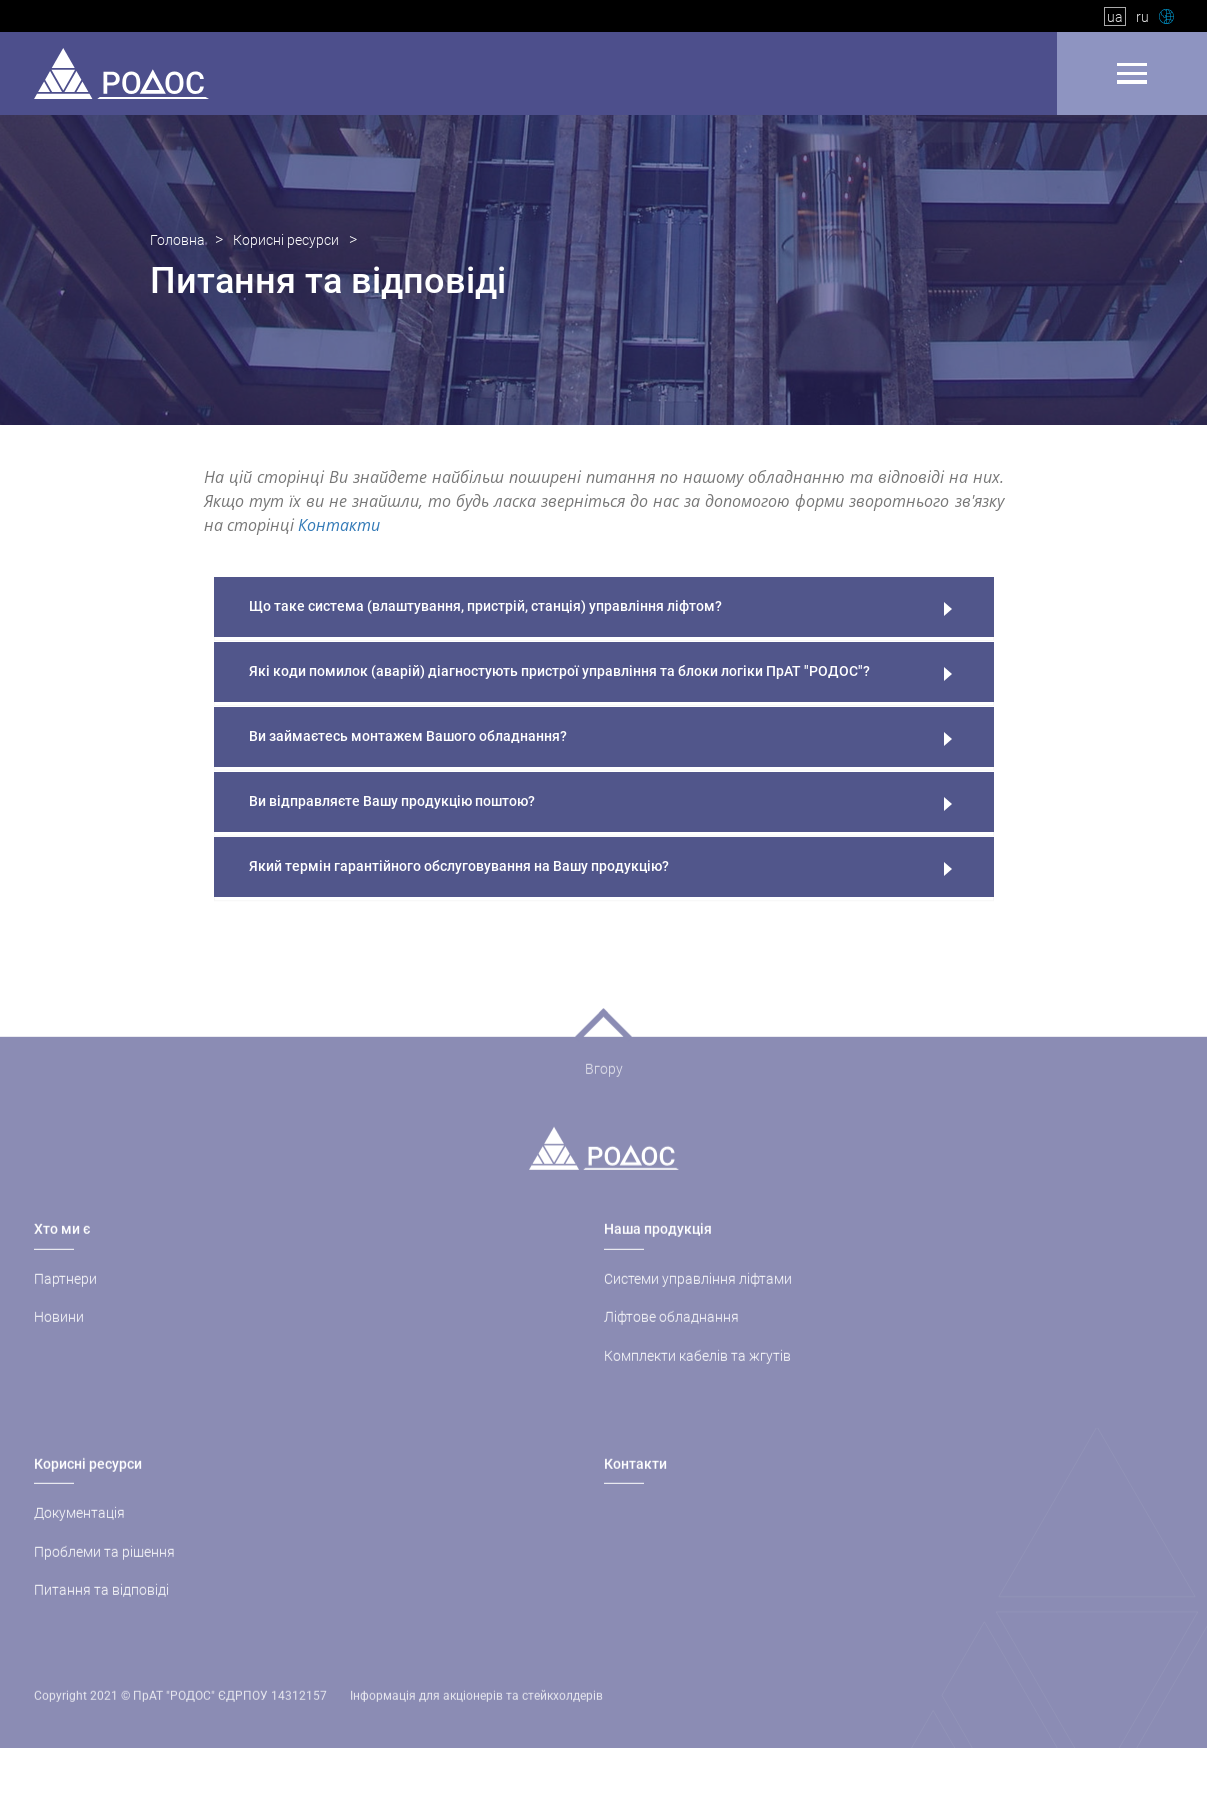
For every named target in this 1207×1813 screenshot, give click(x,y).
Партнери (65, 1303)
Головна (177, 241)
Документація (79, 1537)
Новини (59, 1341)
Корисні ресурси (286, 241)
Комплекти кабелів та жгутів (697, 1380)
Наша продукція (658, 1253)
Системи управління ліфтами (698, 1303)
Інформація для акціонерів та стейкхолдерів (476, 1720)
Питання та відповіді (101, 1614)
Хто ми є (62, 1253)
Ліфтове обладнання (671, 1341)
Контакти (339, 526)
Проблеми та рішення (104, 1576)
